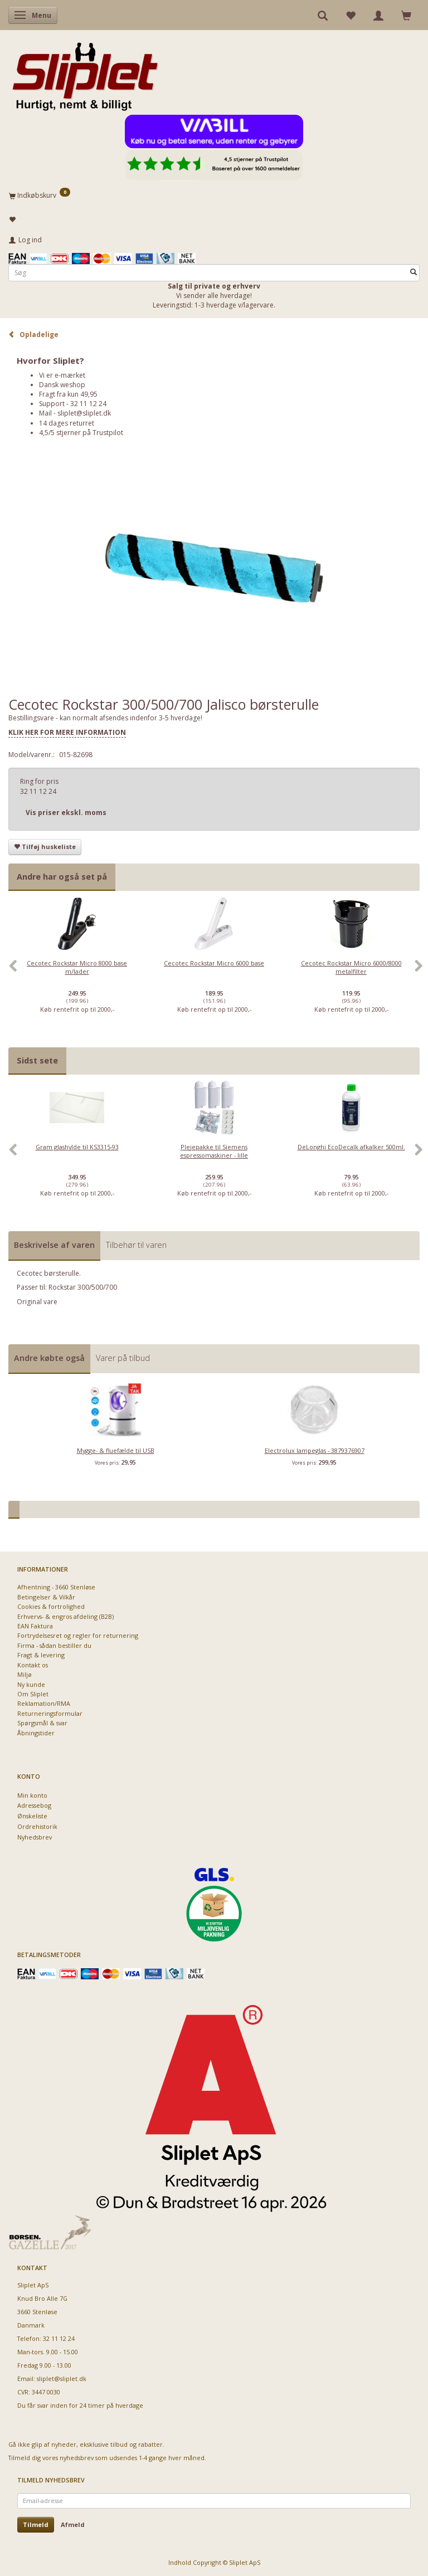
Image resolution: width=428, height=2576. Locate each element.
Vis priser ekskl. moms (66, 812)
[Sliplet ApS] (85, 72)
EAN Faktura (35, 1626)
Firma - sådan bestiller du (54, 1645)
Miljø (24, 1674)
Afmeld (73, 2524)
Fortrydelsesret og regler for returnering (77, 1635)
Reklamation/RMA (43, 1703)
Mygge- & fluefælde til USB (115, 1450)
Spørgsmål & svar (42, 1723)
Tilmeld (35, 2524)
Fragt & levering (41, 1655)
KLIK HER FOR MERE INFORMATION (67, 732)
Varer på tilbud (123, 1358)
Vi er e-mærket (62, 375)
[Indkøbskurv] (214, 195)
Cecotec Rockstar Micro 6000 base (214, 963)
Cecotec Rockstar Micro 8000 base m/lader (77, 967)
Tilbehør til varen (136, 1245)
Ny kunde (31, 1684)
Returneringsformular (49, 1713)
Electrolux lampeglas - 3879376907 (314, 1450)
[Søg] (413, 272)
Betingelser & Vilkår (46, 1597)
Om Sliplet (32, 1694)
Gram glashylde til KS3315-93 (77, 1147)
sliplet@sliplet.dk (84, 413)
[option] (76, 971)
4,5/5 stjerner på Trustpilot (81, 432)
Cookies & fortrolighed (51, 1606)
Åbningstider (36, 1733)
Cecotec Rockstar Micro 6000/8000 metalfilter (351, 967)
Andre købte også (49, 1358)
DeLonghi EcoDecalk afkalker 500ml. (351, 1147)
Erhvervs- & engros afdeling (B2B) (65, 1616)
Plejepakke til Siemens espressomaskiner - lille (214, 1151)
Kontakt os (32, 1665)
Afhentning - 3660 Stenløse (56, 1587)
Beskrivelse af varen (54, 1245)
